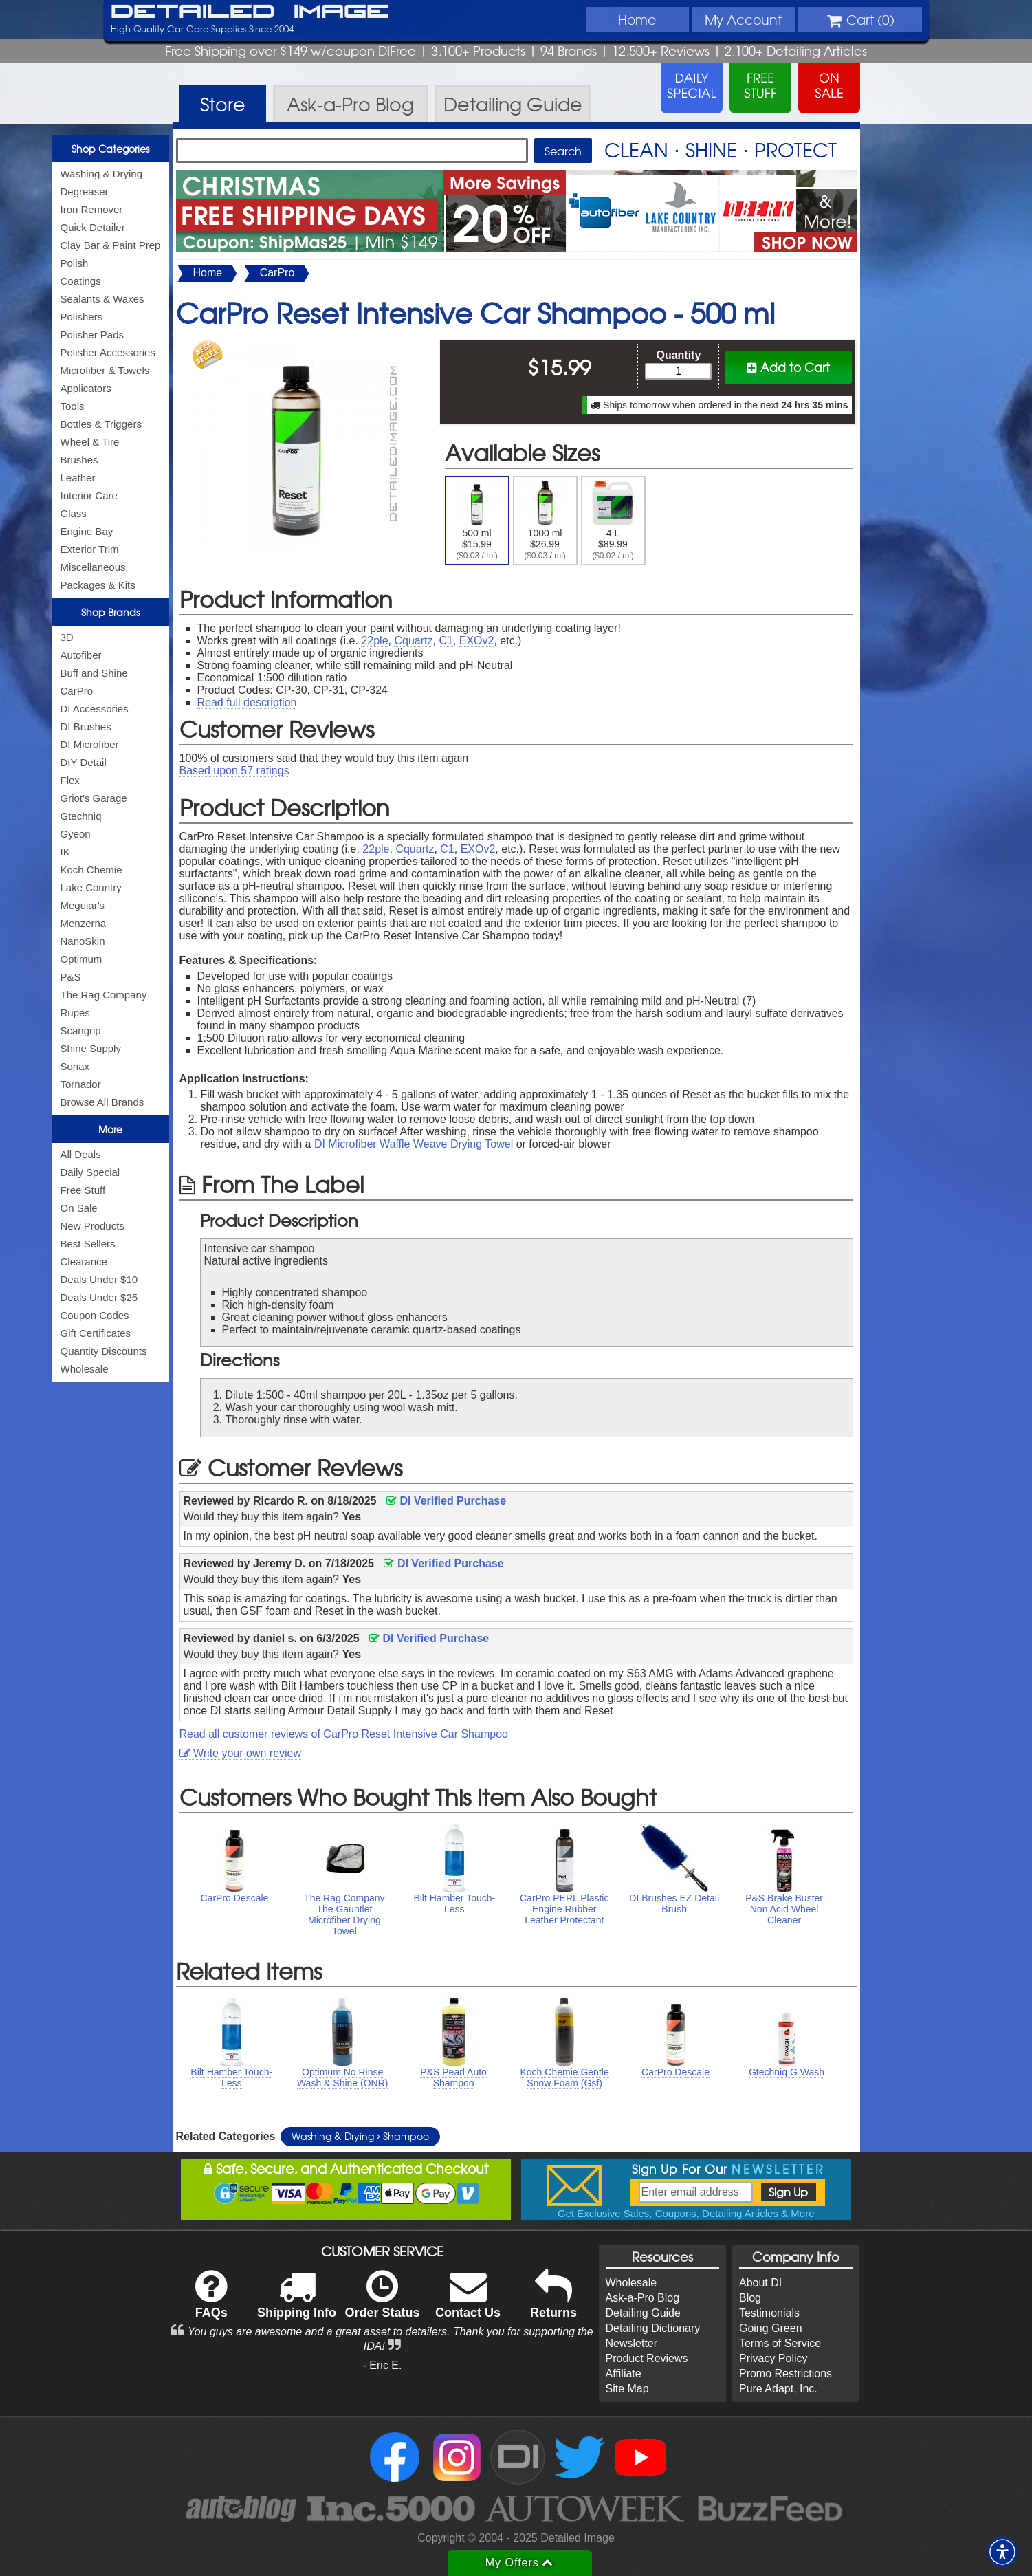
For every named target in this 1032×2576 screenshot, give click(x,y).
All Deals (81, 1154)
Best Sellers (88, 1243)
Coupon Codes (95, 1315)
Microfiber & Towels (105, 370)
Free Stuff (83, 1190)
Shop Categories (110, 148)
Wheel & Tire (90, 442)
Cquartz (413, 640)
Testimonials (769, 2313)
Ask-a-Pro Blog (643, 2298)
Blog (750, 2298)
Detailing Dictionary (653, 2328)
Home (637, 19)
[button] (1002, 2552)
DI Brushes (86, 726)
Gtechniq (81, 816)
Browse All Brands (102, 1102)
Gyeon (76, 834)
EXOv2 (476, 640)
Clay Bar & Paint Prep (111, 245)
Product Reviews (647, 2358)
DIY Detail (84, 762)
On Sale (79, 1208)
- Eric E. (382, 2365)
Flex (70, 780)
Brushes (79, 460)
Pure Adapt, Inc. (778, 2388)
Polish (75, 263)
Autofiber (81, 655)
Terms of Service (780, 2343)
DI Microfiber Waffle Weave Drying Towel (413, 1144)
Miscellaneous (93, 567)
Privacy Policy (773, 2358)
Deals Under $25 (99, 1297)
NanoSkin (83, 941)
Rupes (75, 1012)
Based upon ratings (234, 770)
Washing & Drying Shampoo (360, 2136)
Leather (78, 477)
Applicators (86, 388)
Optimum (81, 959)
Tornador (81, 1084)
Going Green (770, 2328)
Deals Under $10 (99, 1279)
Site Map (627, 2388)
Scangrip (81, 1030)
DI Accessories (95, 708)
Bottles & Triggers (101, 424)
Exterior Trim (90, 549)
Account (743, 19)
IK (65, 852)
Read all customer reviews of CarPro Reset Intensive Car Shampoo (343, 1734)
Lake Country (91, 887)
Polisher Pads (92, 334)
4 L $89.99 (613, 520)
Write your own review (240, 1753)
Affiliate (623, 2373)
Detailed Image (250, 12)
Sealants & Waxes (102, 299)
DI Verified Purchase (446, 1501)
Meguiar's (83, 905)
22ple (374, 640)
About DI (760, 2283)
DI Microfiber (90, 744)
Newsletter (632, 2343)
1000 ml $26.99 (545, 520)
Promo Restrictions (785, 2373)
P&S (71, 977)
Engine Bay (87, 531)
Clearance (84, 1261)
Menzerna (84, 923)
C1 (445, 640)
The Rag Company (104, 995)
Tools (73, 406)
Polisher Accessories (108, 352)
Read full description (247, 702)
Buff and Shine (94, 673)
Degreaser (85, 191)
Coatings (81, 281)
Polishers (82, 317)
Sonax (75, 1066)
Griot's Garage (94, 798)
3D (67, 637)
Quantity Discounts (104, 1351)
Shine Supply (91, 1048)
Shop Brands (110, 612)
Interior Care (89, 495)
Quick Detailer (93, 227)
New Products (92, 1226)
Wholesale (85, 1369)
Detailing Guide (643, 2313)
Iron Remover (92, 209)
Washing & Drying (102, 173)
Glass (74, 513)
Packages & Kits (98, 585)
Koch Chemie (91, 869)
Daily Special (90, 1172)
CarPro (77, 691)
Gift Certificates (96, 1333)
